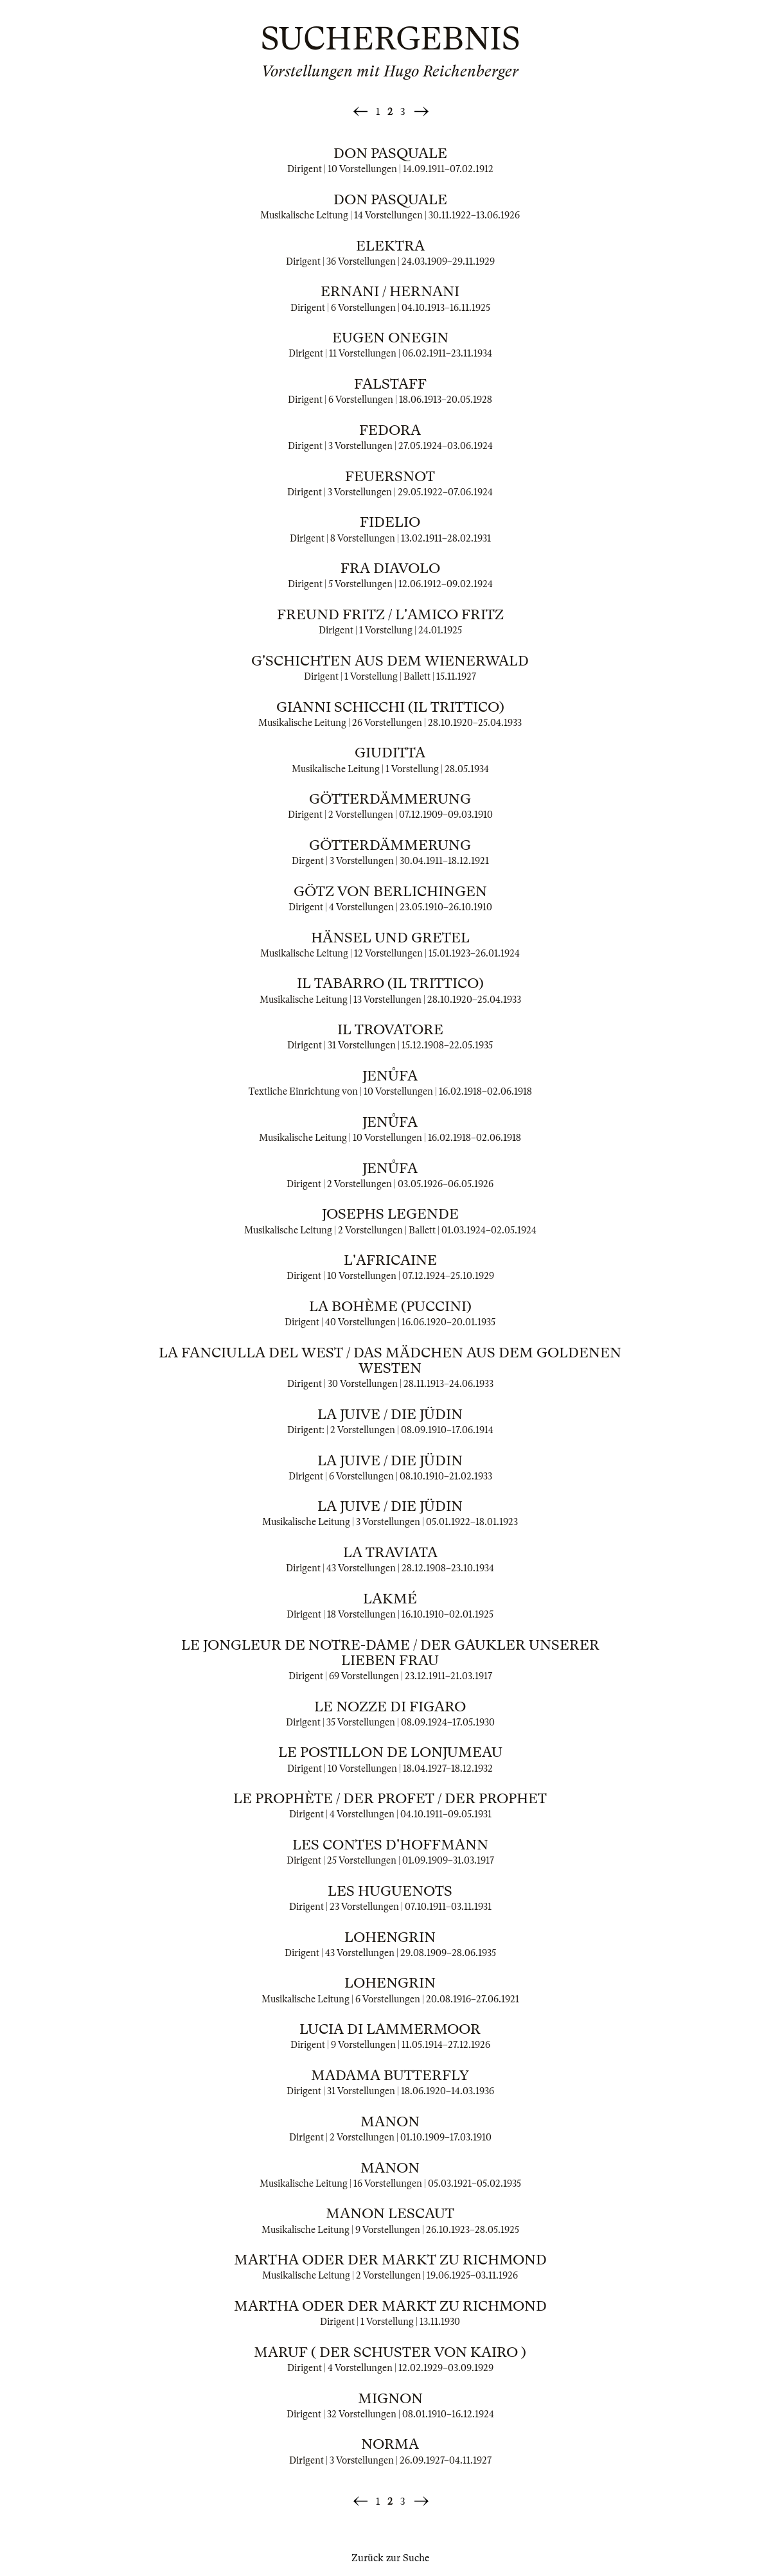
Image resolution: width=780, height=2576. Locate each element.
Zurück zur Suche (390, 2558)
